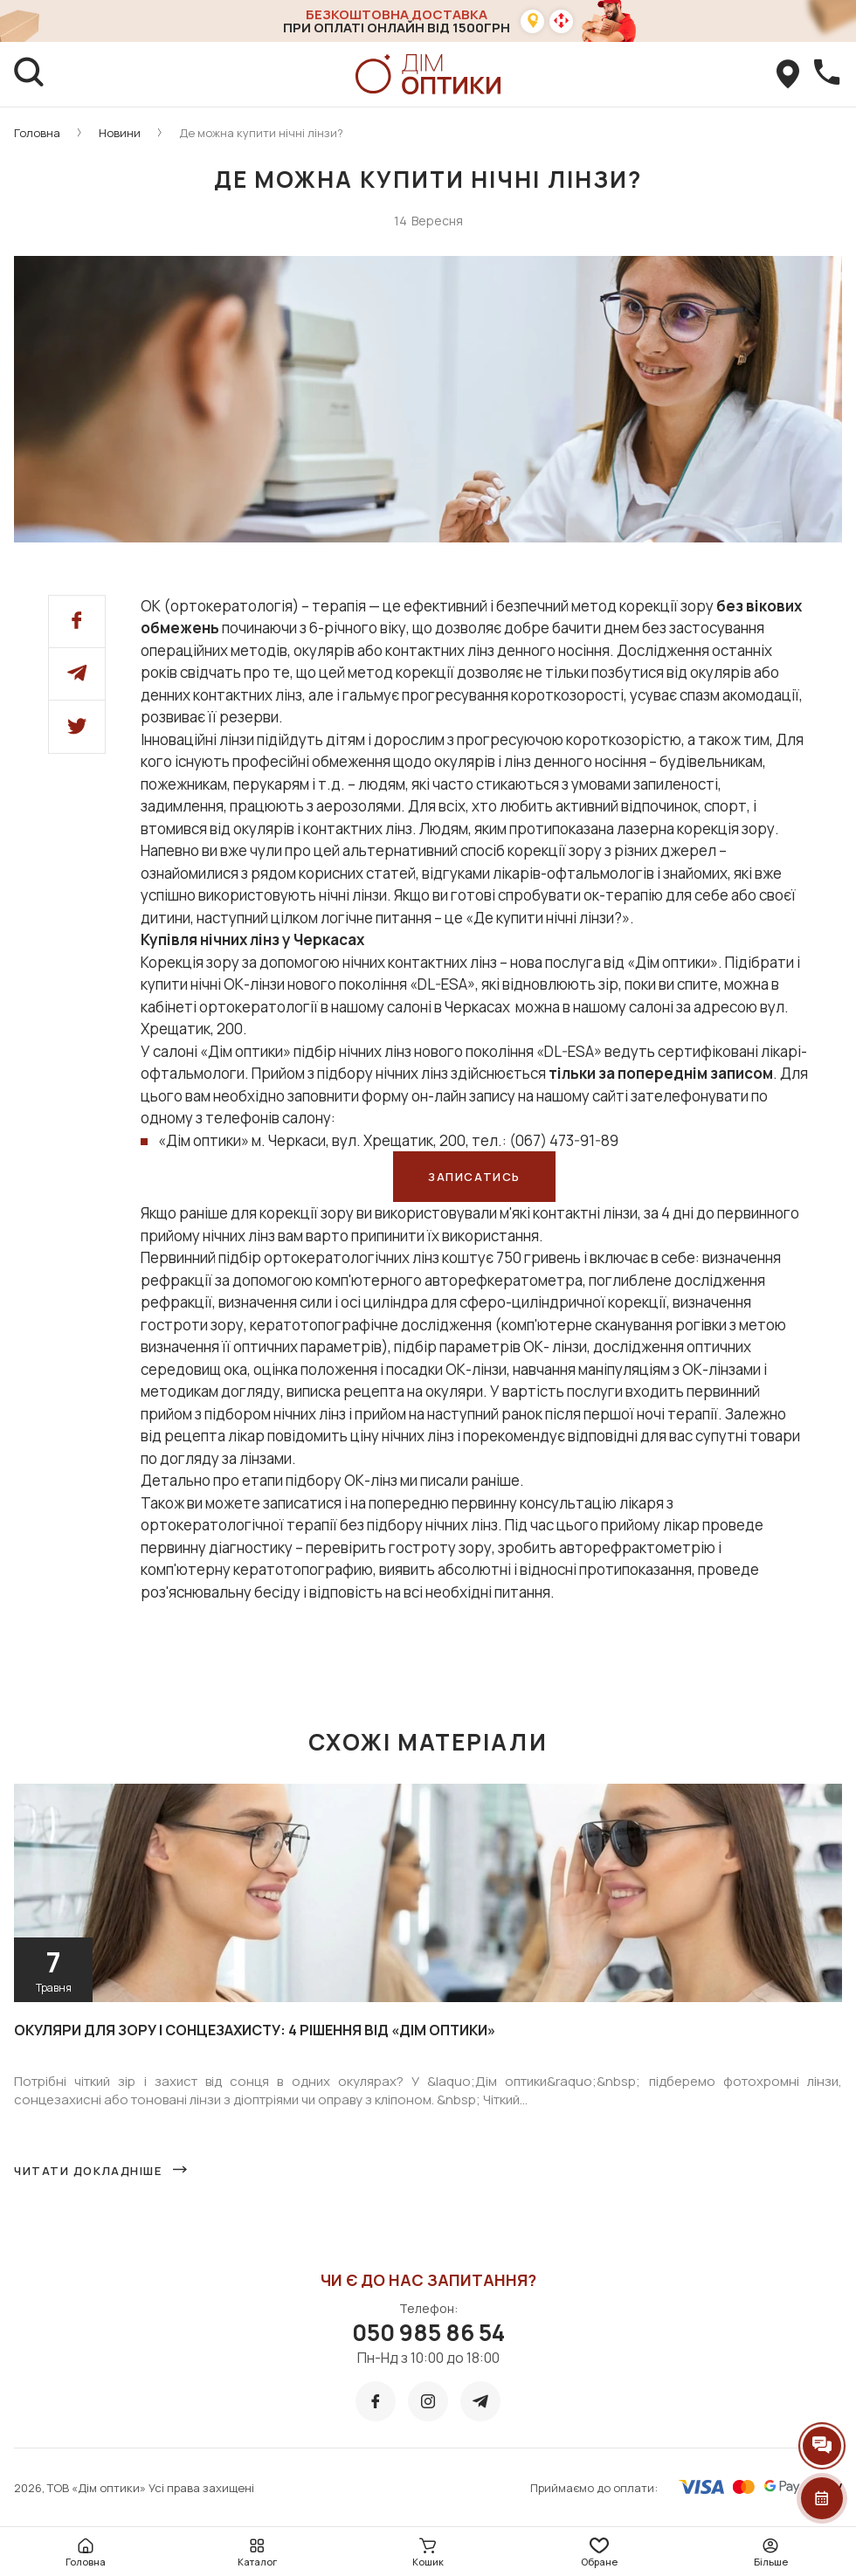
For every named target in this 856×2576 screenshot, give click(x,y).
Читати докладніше (88, 2171)
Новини (120, 133)
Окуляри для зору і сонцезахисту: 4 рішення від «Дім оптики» (254, 2030)
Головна (37, 133)
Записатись (474, 1176)
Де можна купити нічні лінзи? (261, 133)
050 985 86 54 (428, 2332)
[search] (29, 74)
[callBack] (826, 74)
